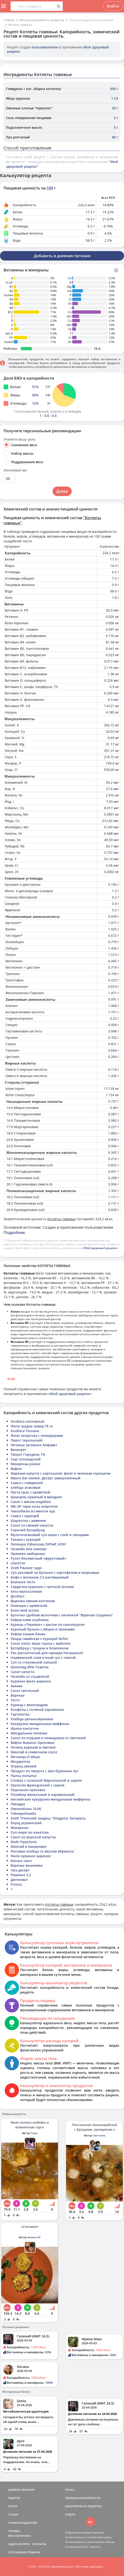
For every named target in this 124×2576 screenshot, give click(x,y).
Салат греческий (25, 1690)
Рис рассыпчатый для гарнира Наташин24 (47, 1653)
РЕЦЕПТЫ (14, 2498)
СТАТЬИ (13, 2514)
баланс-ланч (21, 1860)
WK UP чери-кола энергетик (34, 1506)
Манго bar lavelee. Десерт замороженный (45, 1478)
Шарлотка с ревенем (28, 1520)
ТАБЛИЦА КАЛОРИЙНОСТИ (83, 2498)
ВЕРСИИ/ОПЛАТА (19, 2535)
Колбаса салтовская (27, 1421)
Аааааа (16, 1686)
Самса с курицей (25, 1516)
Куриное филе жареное (31, 1681)
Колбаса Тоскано (25, 1431)
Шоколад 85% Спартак (30, 1667)
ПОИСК (70, 2489)
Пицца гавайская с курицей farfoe (39, 1638)
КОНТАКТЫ (39, 2544)
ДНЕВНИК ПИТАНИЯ (21, 2489)
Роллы (16, 1884)
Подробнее (14, 1232)
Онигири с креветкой (29, 1605)
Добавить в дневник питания (62, 255)
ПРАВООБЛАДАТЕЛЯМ (22, 2523)
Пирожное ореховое (28, 1790)
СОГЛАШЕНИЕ (17, 2552)
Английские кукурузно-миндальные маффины (50, 1799)
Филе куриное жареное (31, 1856)
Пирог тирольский (27, 1440)
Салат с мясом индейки (31, 1501)
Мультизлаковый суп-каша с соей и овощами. (50, 1534)
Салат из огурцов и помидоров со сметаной (48, 1738)
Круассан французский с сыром (37, 1785)
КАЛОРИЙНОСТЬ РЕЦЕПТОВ (83, 2506)
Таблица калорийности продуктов (41, 20)
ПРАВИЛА (33, 2552)
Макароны (19, 1827)
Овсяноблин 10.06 (26, 1808)
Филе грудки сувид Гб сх (32, 1426)
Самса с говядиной (27, 1483)
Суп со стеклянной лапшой (34, 1662)
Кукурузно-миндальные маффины (40, 1723)
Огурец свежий (23, 1766)
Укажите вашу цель (19, 439)
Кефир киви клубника (30, 1619)
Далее (62, 491)
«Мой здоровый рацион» (100, 1248)
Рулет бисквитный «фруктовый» (38, 1558)
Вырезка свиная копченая (33, 1601)
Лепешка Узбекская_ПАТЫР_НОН (38, 1544)
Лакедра (18, 1804)
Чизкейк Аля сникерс (29, 1549)
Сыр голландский (26, 1459)
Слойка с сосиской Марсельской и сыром (46, 1780)
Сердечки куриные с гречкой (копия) (42, 1586)
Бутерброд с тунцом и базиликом (39, 1648)
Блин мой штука (25, 1610)
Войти (113, 6)
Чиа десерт (20, 1870)
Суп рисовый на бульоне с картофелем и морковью (55, 1572)
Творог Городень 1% (28, 1454)
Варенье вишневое (27, 1865)
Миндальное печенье (29, 1733)
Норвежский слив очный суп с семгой (43, 1657)
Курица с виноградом (29, 1705)
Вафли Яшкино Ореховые (32, 1742)
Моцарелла (20, 1761)
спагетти (18, 1563)
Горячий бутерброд (28, 1530)
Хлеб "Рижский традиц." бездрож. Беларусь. (48, 1818)
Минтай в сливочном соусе (34, 1752)
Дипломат (19, 1879)
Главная (9, 20)
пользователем (45, 47)
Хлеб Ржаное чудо (26, 1568)
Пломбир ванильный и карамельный (43, 1794)
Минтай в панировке (28, 1846)
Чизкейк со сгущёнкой (30, 1676)
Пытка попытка (23, 1775)
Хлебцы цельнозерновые (32, 1719)
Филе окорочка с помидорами (37, 1435)
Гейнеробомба (23, 1813)
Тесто (15, 1700)
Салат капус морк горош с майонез (41, 1643)
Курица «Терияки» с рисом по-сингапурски (48, 1624)
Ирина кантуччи (25, 1728)
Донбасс (18, 1596)
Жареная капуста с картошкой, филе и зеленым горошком (61, 1473)
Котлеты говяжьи (20, 24)
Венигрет (18, 1449)
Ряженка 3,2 (21, 1875)
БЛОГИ (13, 2506)
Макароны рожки (25, 1464)
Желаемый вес (15, 470)
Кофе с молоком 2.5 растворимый (40, 1577)
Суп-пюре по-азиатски (30, 1832)
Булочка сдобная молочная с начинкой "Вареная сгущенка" (62, 1615)
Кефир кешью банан (28, 1634)
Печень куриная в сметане (33, 1747)
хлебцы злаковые (25, 1487)
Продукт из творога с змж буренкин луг (44, 1771)
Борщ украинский (26, 1823)
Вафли (16, 1468)
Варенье (18, 1695)
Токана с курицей (26, 1539)
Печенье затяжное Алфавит (34, 1445)
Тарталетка (20, 1714)
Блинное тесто (23, 1582)
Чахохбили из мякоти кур (33, 1511)
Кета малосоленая (26, 1591)
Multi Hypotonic (24, 1842)
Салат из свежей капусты (32, 1525)
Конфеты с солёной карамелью (37, 1709)
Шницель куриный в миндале (36, 1497)
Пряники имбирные (28, 1553)
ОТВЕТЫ (70, 2514)
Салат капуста (22, 1671)
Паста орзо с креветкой (30, 1492)
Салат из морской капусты (33, 1837)
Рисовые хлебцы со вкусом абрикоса (42, 1851)
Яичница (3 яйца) (25, 1756)
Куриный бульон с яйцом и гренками (43, 1629)
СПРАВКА (14, 2531)
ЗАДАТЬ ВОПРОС (19, 2544)
